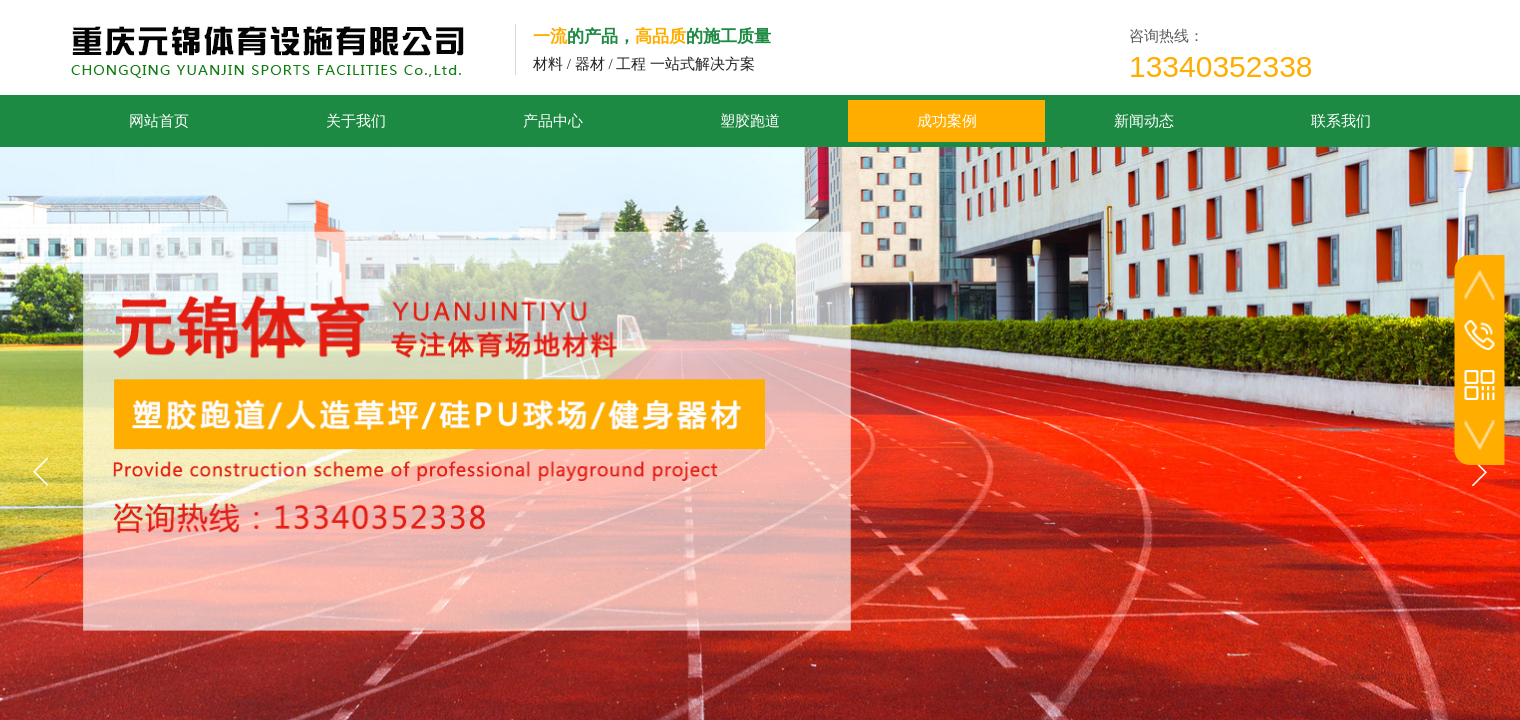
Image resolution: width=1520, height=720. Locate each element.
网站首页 (159, 121)
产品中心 (553, 121)
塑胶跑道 (750, 121)
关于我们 (356, 121)
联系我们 (1341, 121)
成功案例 (947, 121)
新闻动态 (1144, 121)
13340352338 (1221, 66)
